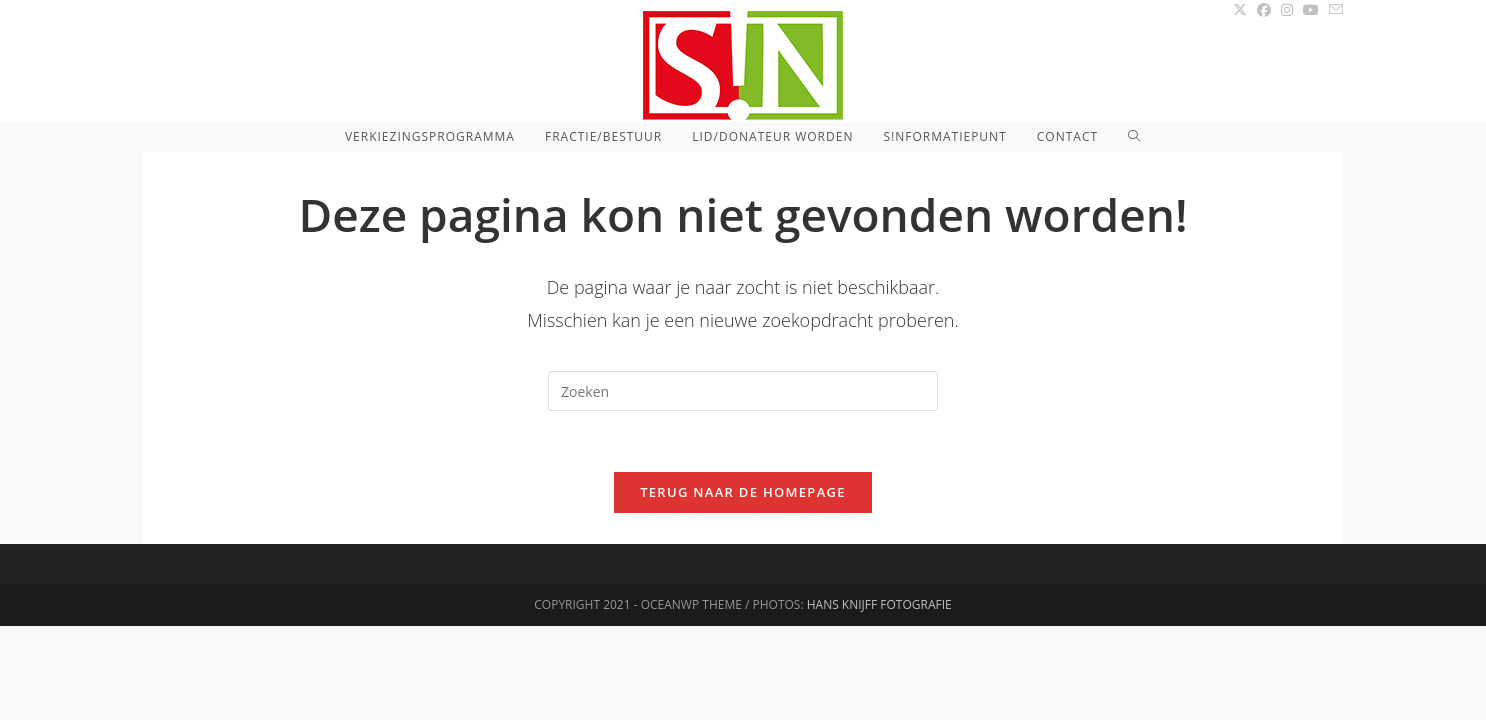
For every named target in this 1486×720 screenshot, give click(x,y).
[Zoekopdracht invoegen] (743, 391)
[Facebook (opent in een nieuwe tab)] (1264, 10)
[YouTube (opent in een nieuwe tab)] (1311, 10)
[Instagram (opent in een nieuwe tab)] (1287, 10)
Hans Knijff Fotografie (879, 698)
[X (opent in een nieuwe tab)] (1240, 10)
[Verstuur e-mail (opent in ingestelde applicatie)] (1333, 10)
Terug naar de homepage (743, 492)
